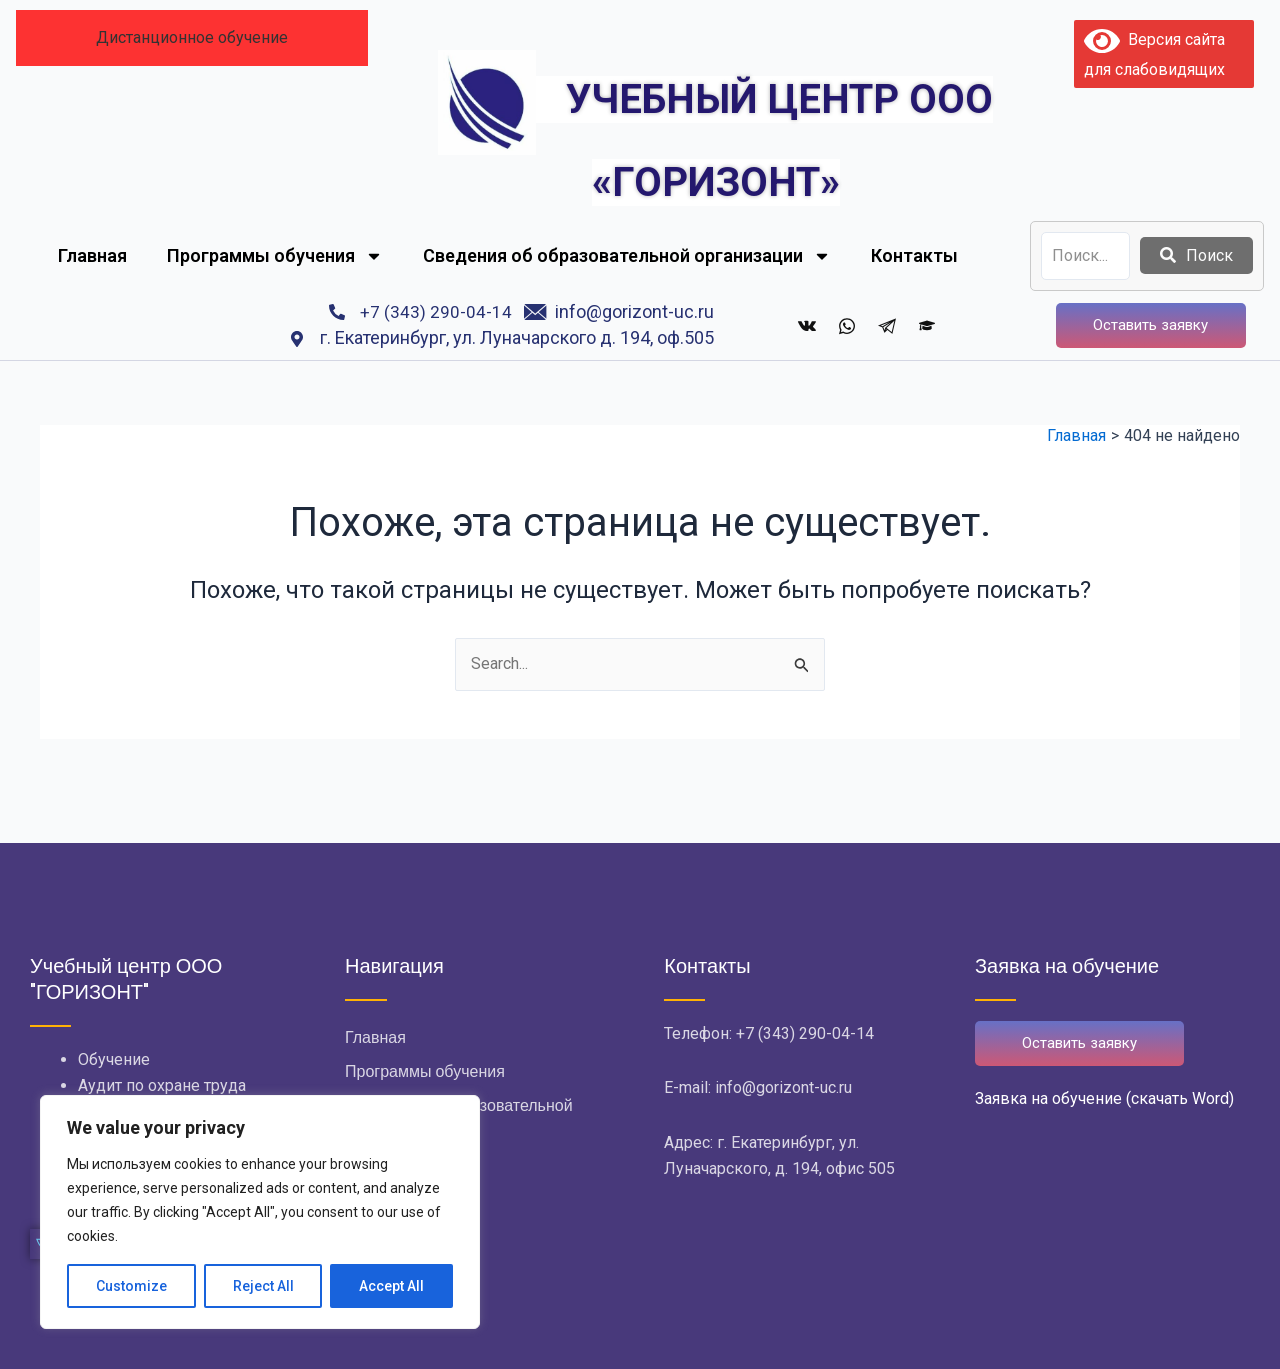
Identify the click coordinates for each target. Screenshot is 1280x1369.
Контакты (914, 255)
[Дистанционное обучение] (927, 325)
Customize (131, 1286)
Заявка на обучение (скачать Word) (1104, 1098)
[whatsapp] (847, 325)
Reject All (263, 1286)
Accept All (391, 1286)
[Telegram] (887, 325)
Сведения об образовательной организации (627, 256)
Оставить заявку (1150, 325)
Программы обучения (275, 256)
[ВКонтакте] (807, 325)
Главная (92, 255)
